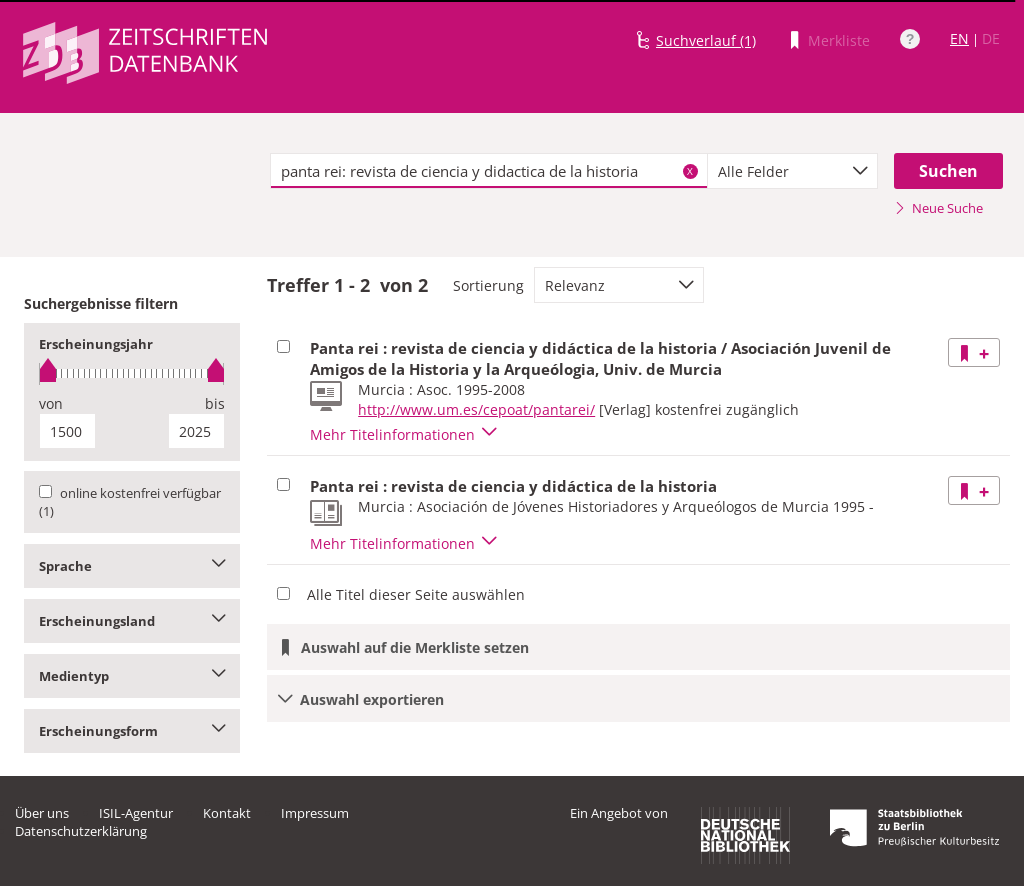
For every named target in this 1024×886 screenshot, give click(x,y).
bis (215, 403)
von (51, 403)
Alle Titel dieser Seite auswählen (416, 594)
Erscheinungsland (132, 621)
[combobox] (792, 171)
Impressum (315, 813)
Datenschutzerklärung (81, 831)
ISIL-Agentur (136, 813)
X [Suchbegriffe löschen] (690, 171)
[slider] (132, 373)
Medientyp (132, 676)
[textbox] (489, 171)
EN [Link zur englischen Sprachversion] (959, 38)
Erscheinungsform (132, 731)
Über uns (42, 813)
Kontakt (227, 813)
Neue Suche (938, 208)
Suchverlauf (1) (706, 40)
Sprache (132, 566)
